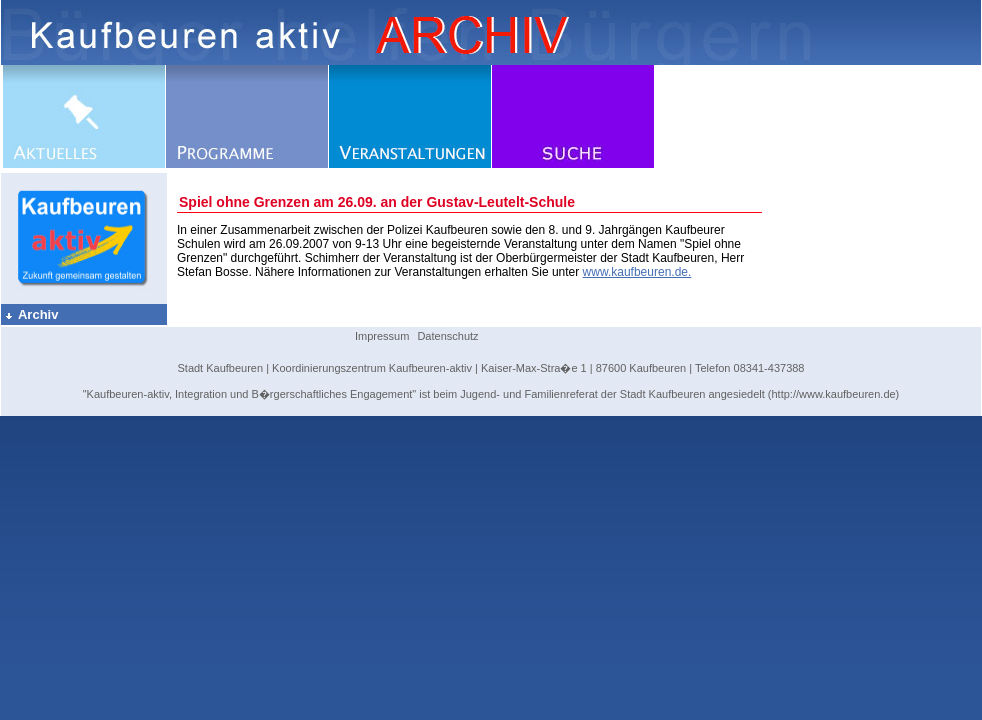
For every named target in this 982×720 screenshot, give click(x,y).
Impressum (382, 336)
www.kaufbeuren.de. (637, 272)
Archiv (31, 314)
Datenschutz (447, 336)
